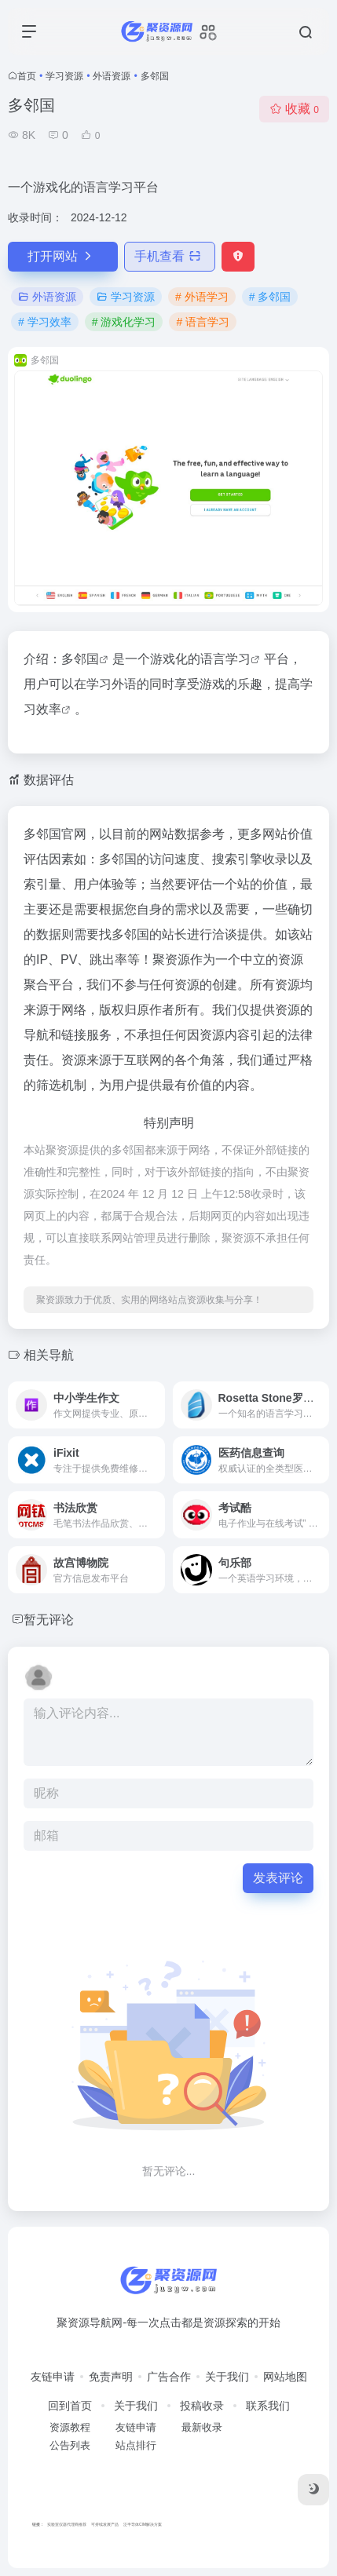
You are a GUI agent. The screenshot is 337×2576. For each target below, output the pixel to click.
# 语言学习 (202, 322)
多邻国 (80, 659)
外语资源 (111, 76)
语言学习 (225, 659)
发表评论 (278, 1878)
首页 (26, 76)
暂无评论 (49, 1619)
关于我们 (227, 2376)
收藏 (294, 108)
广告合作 (169, 2376)
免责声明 (111, 2376)
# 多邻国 (270, 296)
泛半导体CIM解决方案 (142, 2524)
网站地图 (285, 2376)
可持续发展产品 (105, 2524)
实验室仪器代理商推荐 (66, 2524)
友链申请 (53, 2376)
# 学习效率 (44, 322)
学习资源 (64, 76)
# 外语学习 (202, 296)
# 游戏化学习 (124, 322)
